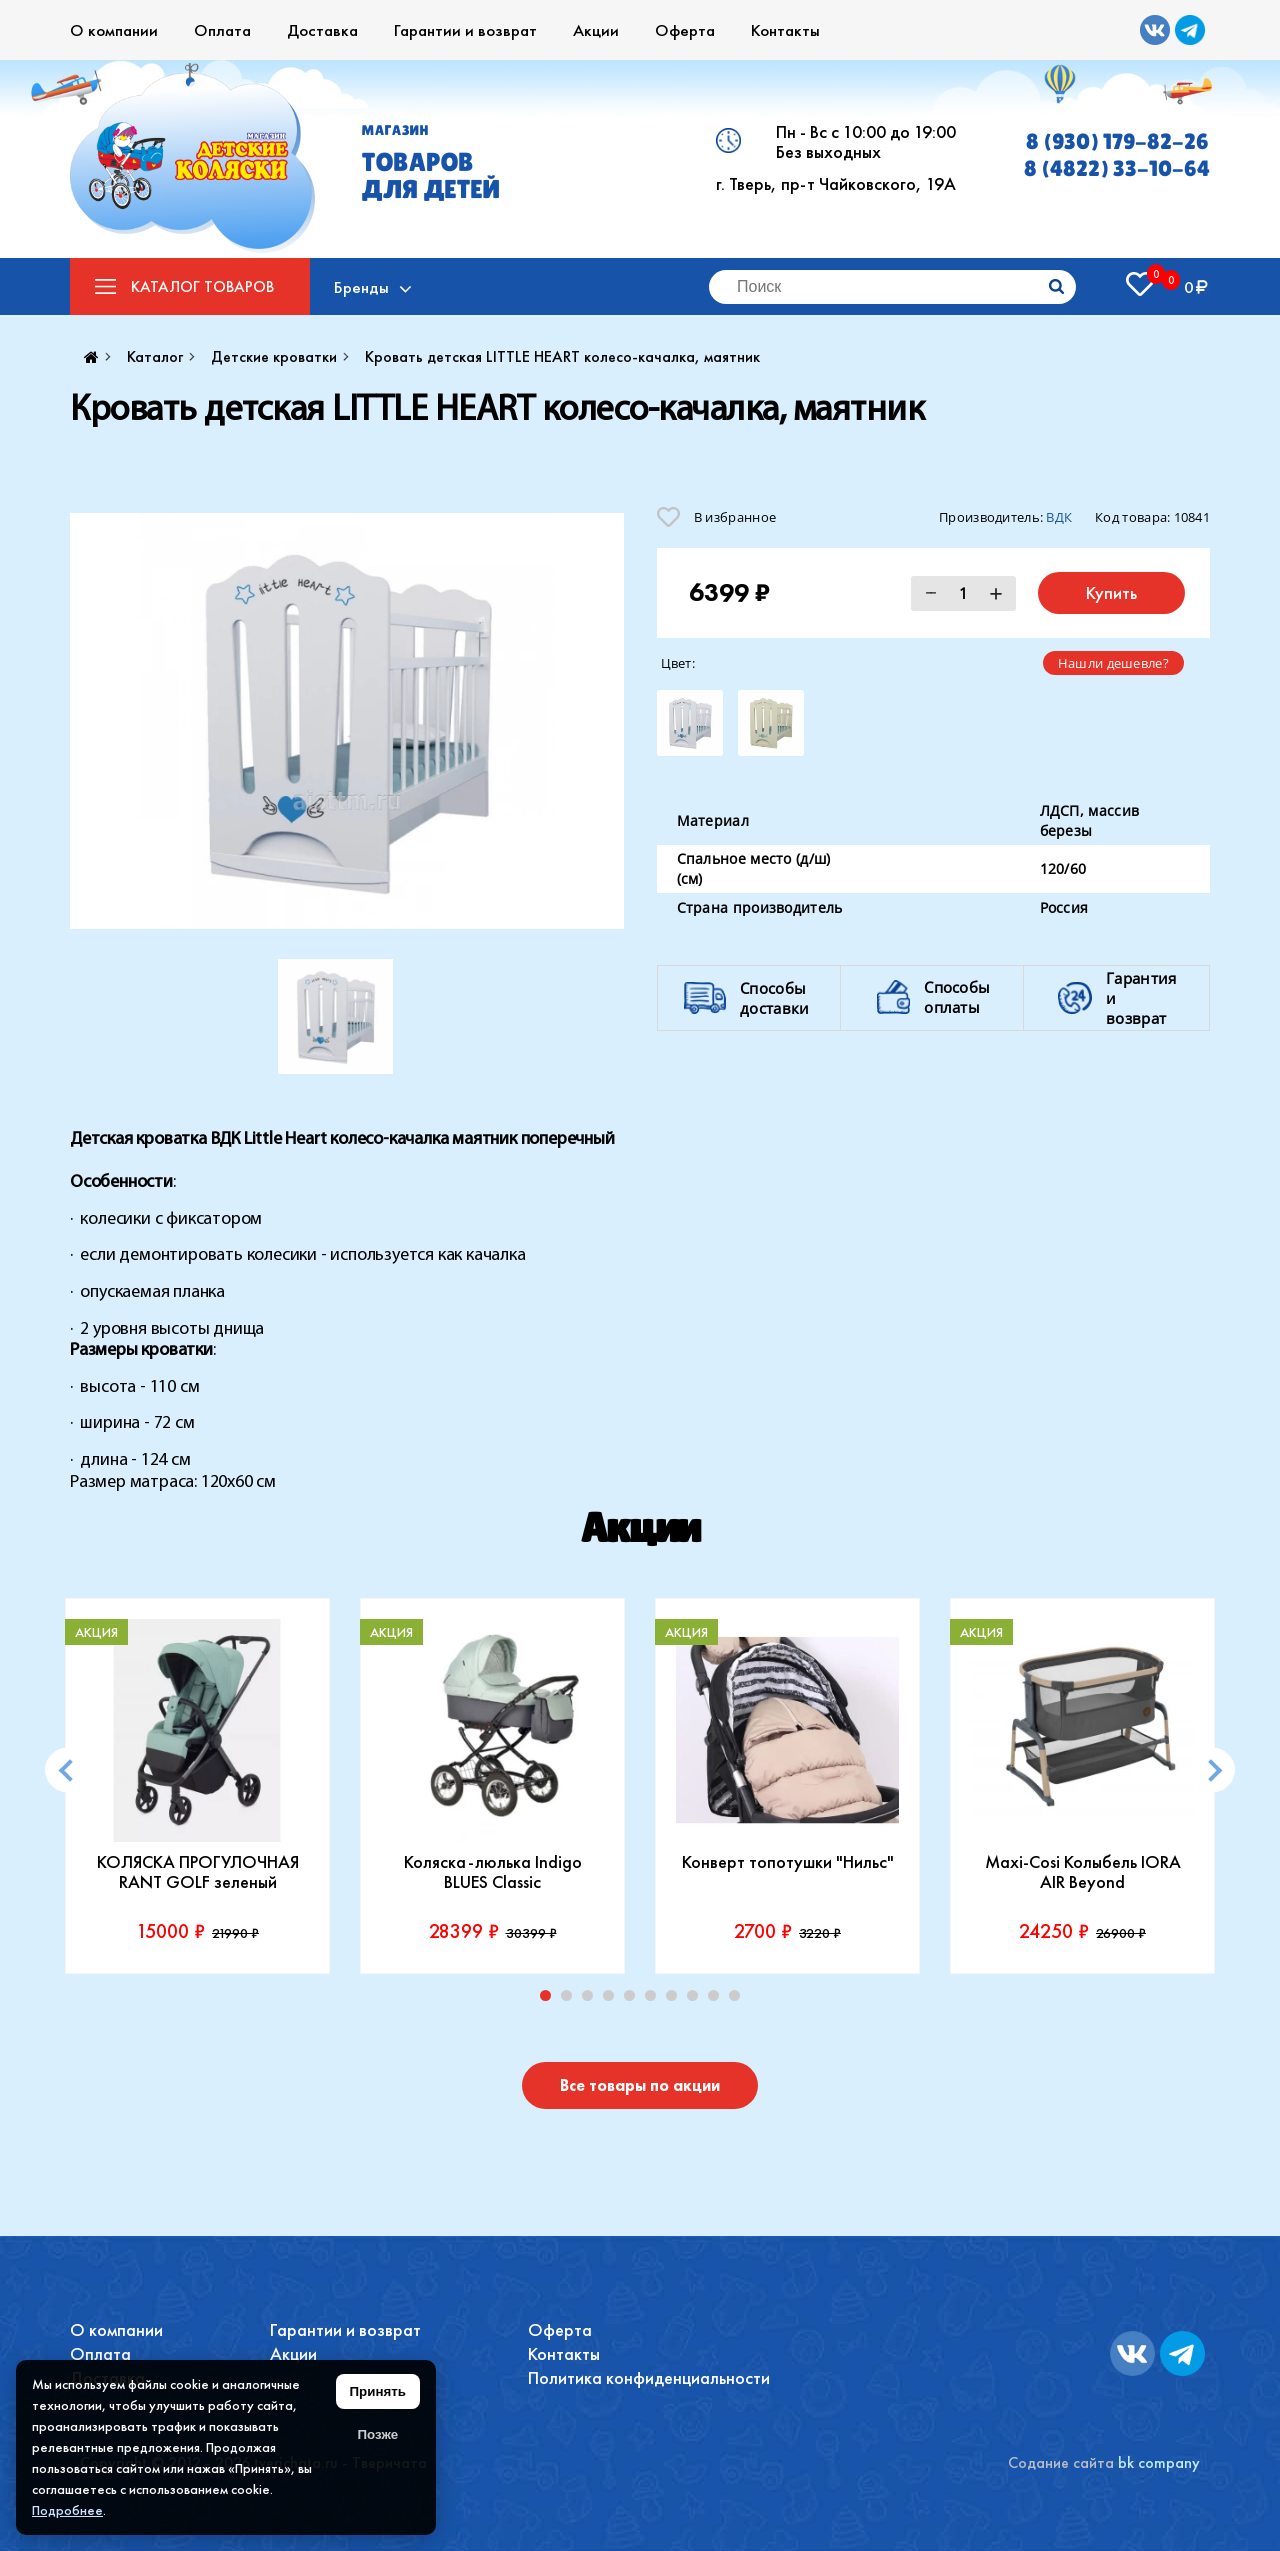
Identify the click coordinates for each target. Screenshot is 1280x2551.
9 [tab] (718, 2000)
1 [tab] (550, 2000)
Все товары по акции (640, 2085)
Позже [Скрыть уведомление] (377, 2434)
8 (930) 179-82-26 (1117, 141)
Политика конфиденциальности (649, 2377)
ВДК (1059, 517)
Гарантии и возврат (465, 30)
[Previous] (67, 1770)
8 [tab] (697, 2000)
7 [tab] (676, 2000)
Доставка (322, 30)
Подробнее (67, 2510)
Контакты (785, 30)
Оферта (685, 30)
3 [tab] (592, 2000)
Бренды (362, 287)
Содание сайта (1061, 2462)
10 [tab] (739, 2000)
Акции (596, 30)
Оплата (222, 30)
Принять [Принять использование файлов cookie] (378, 2391)
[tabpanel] (197, 1786)
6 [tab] (655, 2000)
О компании (114, 30)
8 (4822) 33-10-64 (1117, 168)
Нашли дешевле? (1113, 663)
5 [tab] (634, 2000)
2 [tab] (571, 2000)
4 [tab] (613, 2000)
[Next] (1212, 1770)
